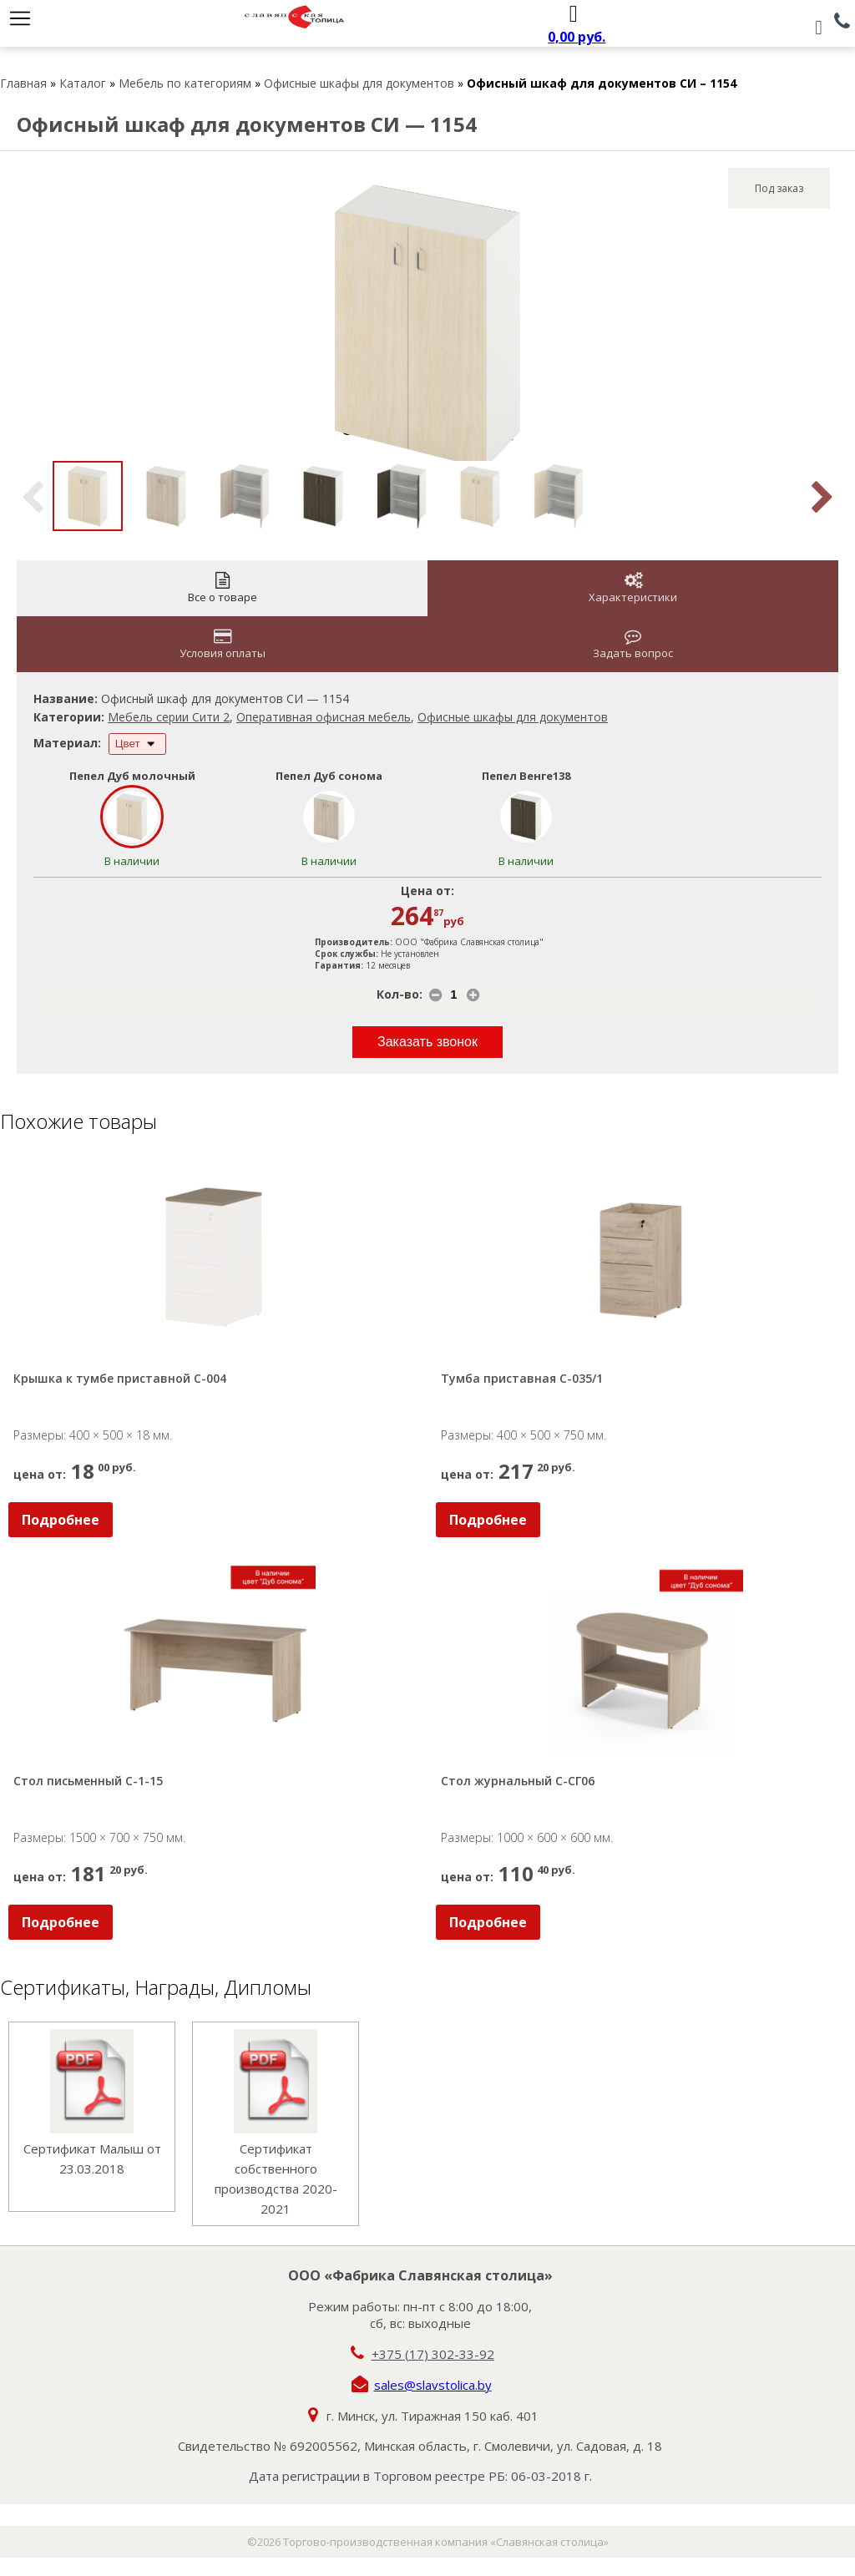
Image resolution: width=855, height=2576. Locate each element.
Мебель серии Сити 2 (169, 717)
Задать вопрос (633, 644)
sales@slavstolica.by (433, 2384)
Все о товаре (222, 588)
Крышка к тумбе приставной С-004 (119, 1378)
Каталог (82, 83)
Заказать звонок (427, 1042)
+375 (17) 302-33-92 (433, 2354)
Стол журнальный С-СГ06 (517, 1781)
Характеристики (633, 588)
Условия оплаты (223, 644)
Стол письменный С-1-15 (88, 1781)
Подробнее (60, 1520)
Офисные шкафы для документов (359, 83)
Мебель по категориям (185, 83)
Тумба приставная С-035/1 (522, 1378)
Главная (23, 83)
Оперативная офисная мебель (323, 717)
